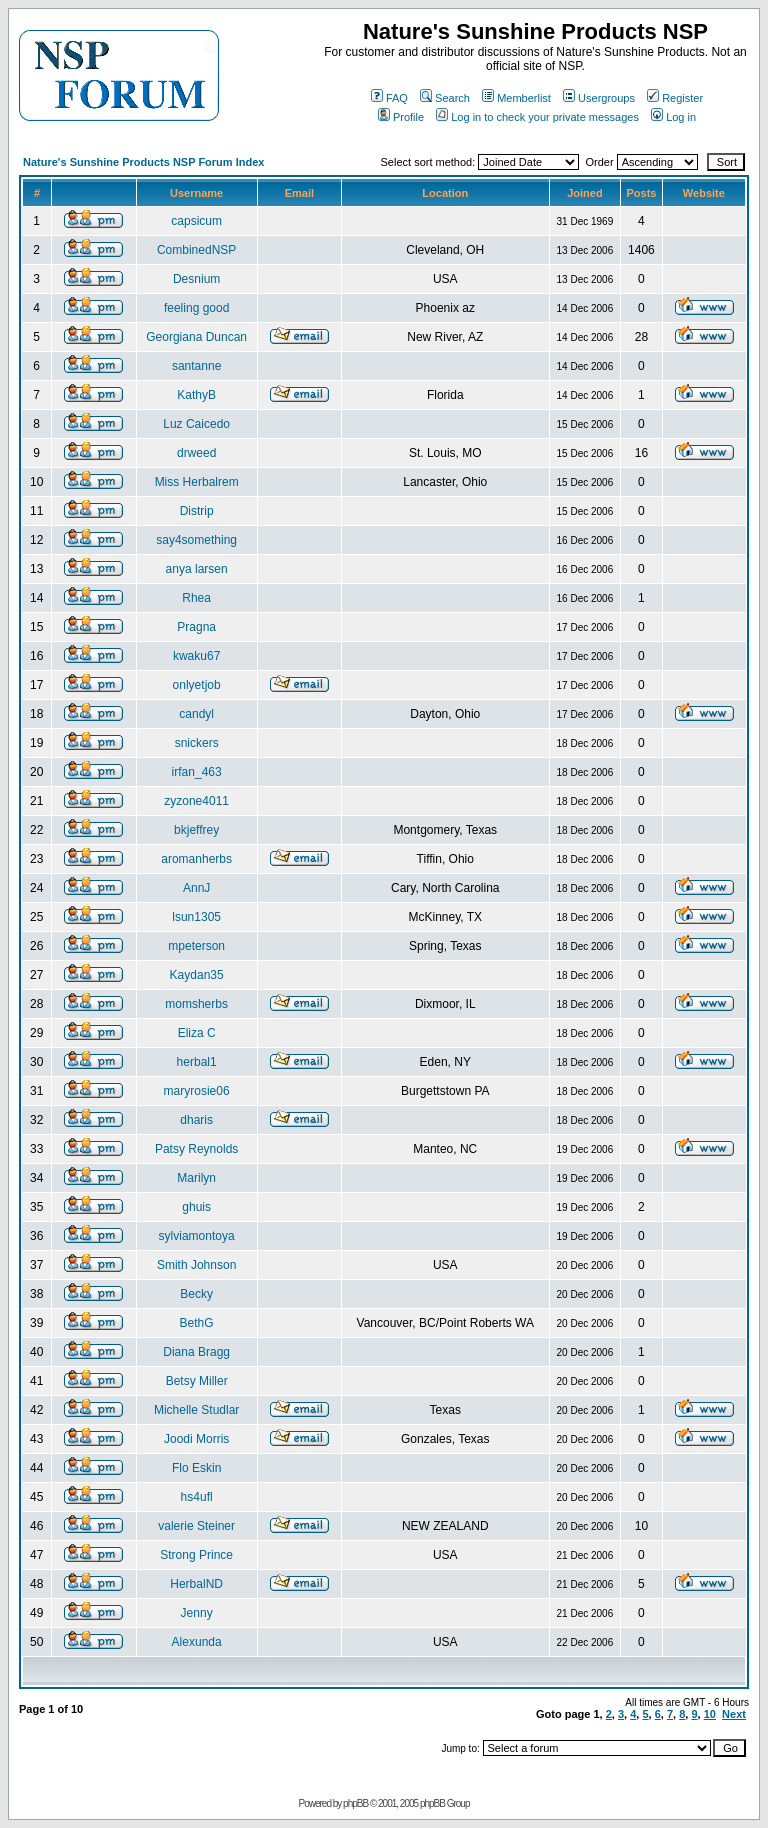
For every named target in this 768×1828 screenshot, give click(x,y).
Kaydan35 (197, 975)
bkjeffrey (196, 830)
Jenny (197, 1613)
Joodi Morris (196, 1439)
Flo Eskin (196, 1468)
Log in (673, 117)
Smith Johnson (196, 1265)
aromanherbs (196, 859)
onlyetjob (197, 685)
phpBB (355, 1803)
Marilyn (196, 1178)
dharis (196, 1120)
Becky (196, 1294)
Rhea (196, 598)
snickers (197, 743)
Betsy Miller (197, 1381)
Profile (401, 117)
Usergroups (599, 98)
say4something (196, 540)
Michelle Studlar (196, 1410)
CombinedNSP (196, 250)
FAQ (389, 98)
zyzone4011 (196, 801)
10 (710, 1714)
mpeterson (196, 946)
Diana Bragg (196, 1352)
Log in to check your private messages (537, 117)
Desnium (196, 279)
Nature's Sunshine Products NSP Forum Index (143, 162)
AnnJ (196, 888)
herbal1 (197, 1062)
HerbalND (196, 1584)
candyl (196, 714)
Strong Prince (196, 1555)
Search (445, 98)
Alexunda (197, 1642)
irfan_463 (197, 772)
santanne (196, 366)
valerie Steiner (196, 1526)
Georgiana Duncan (196, 337)
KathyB (196, 395)
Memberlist (516, 98)
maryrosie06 (197, 1091)
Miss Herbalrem (197, 482)
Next (734, 1714)
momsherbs (196, 1004)
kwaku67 (196, 656)
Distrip (197, 511)
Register (675, 98)
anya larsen (197, 569)
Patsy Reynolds (196, 1149)
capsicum (196, 221)
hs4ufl (197, 1497)
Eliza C (197, 1033)
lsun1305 (196, 917)
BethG (197, 1323)
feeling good (196, 308)
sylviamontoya (197, 1236)
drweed (196, 453)
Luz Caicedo (196, 424)
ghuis (196, 1207)
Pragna (196, 627)
